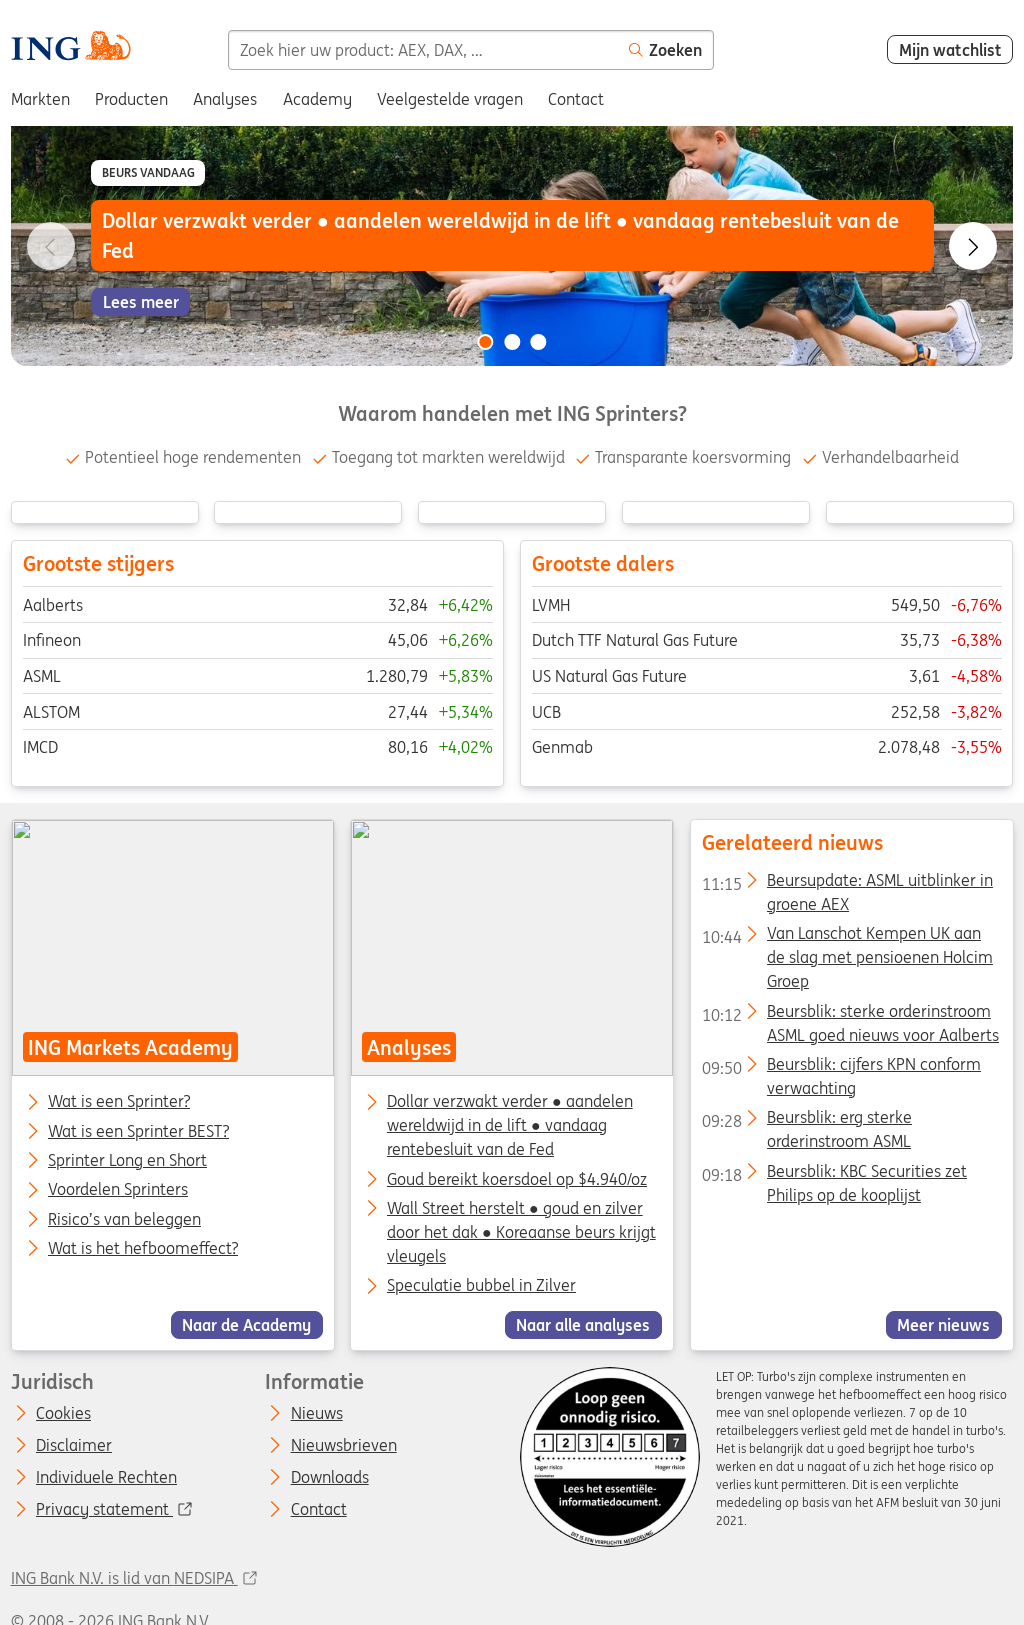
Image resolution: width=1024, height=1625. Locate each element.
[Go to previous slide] (51, 246)
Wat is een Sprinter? (119, 1103)
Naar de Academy (246, 1325)
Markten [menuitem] (40, 99)
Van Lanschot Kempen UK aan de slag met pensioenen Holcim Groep (846, 938)
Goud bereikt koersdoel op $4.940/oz (517, 1179)
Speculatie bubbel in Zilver (481, 1286)
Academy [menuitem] (317, 99)
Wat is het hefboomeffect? (143, 1249)
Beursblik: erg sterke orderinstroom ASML (806, 1122)
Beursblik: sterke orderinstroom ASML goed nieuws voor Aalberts (849, 1015)
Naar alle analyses (583, 1325)
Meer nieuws (943, 1325)
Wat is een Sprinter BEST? (138, 1132)
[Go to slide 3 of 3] (539, 342)
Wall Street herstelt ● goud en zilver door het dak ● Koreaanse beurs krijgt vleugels (521, 1232)
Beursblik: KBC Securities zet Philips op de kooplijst (833, 1175)
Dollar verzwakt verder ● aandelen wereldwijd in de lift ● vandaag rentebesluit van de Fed (510, 1126)
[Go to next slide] (973, 246)
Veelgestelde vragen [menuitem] (450, 99)
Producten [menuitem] (131, 99)
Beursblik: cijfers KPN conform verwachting (840, 1068)
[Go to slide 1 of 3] (485, 342)
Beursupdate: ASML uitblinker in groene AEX (846, 884)
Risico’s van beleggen (124, 1220)
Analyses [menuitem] (225, 99)
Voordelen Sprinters (118, 1191)
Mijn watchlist (950, 50)
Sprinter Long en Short (127, 1161)
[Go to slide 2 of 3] (512, 342)
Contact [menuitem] (576, 99)
